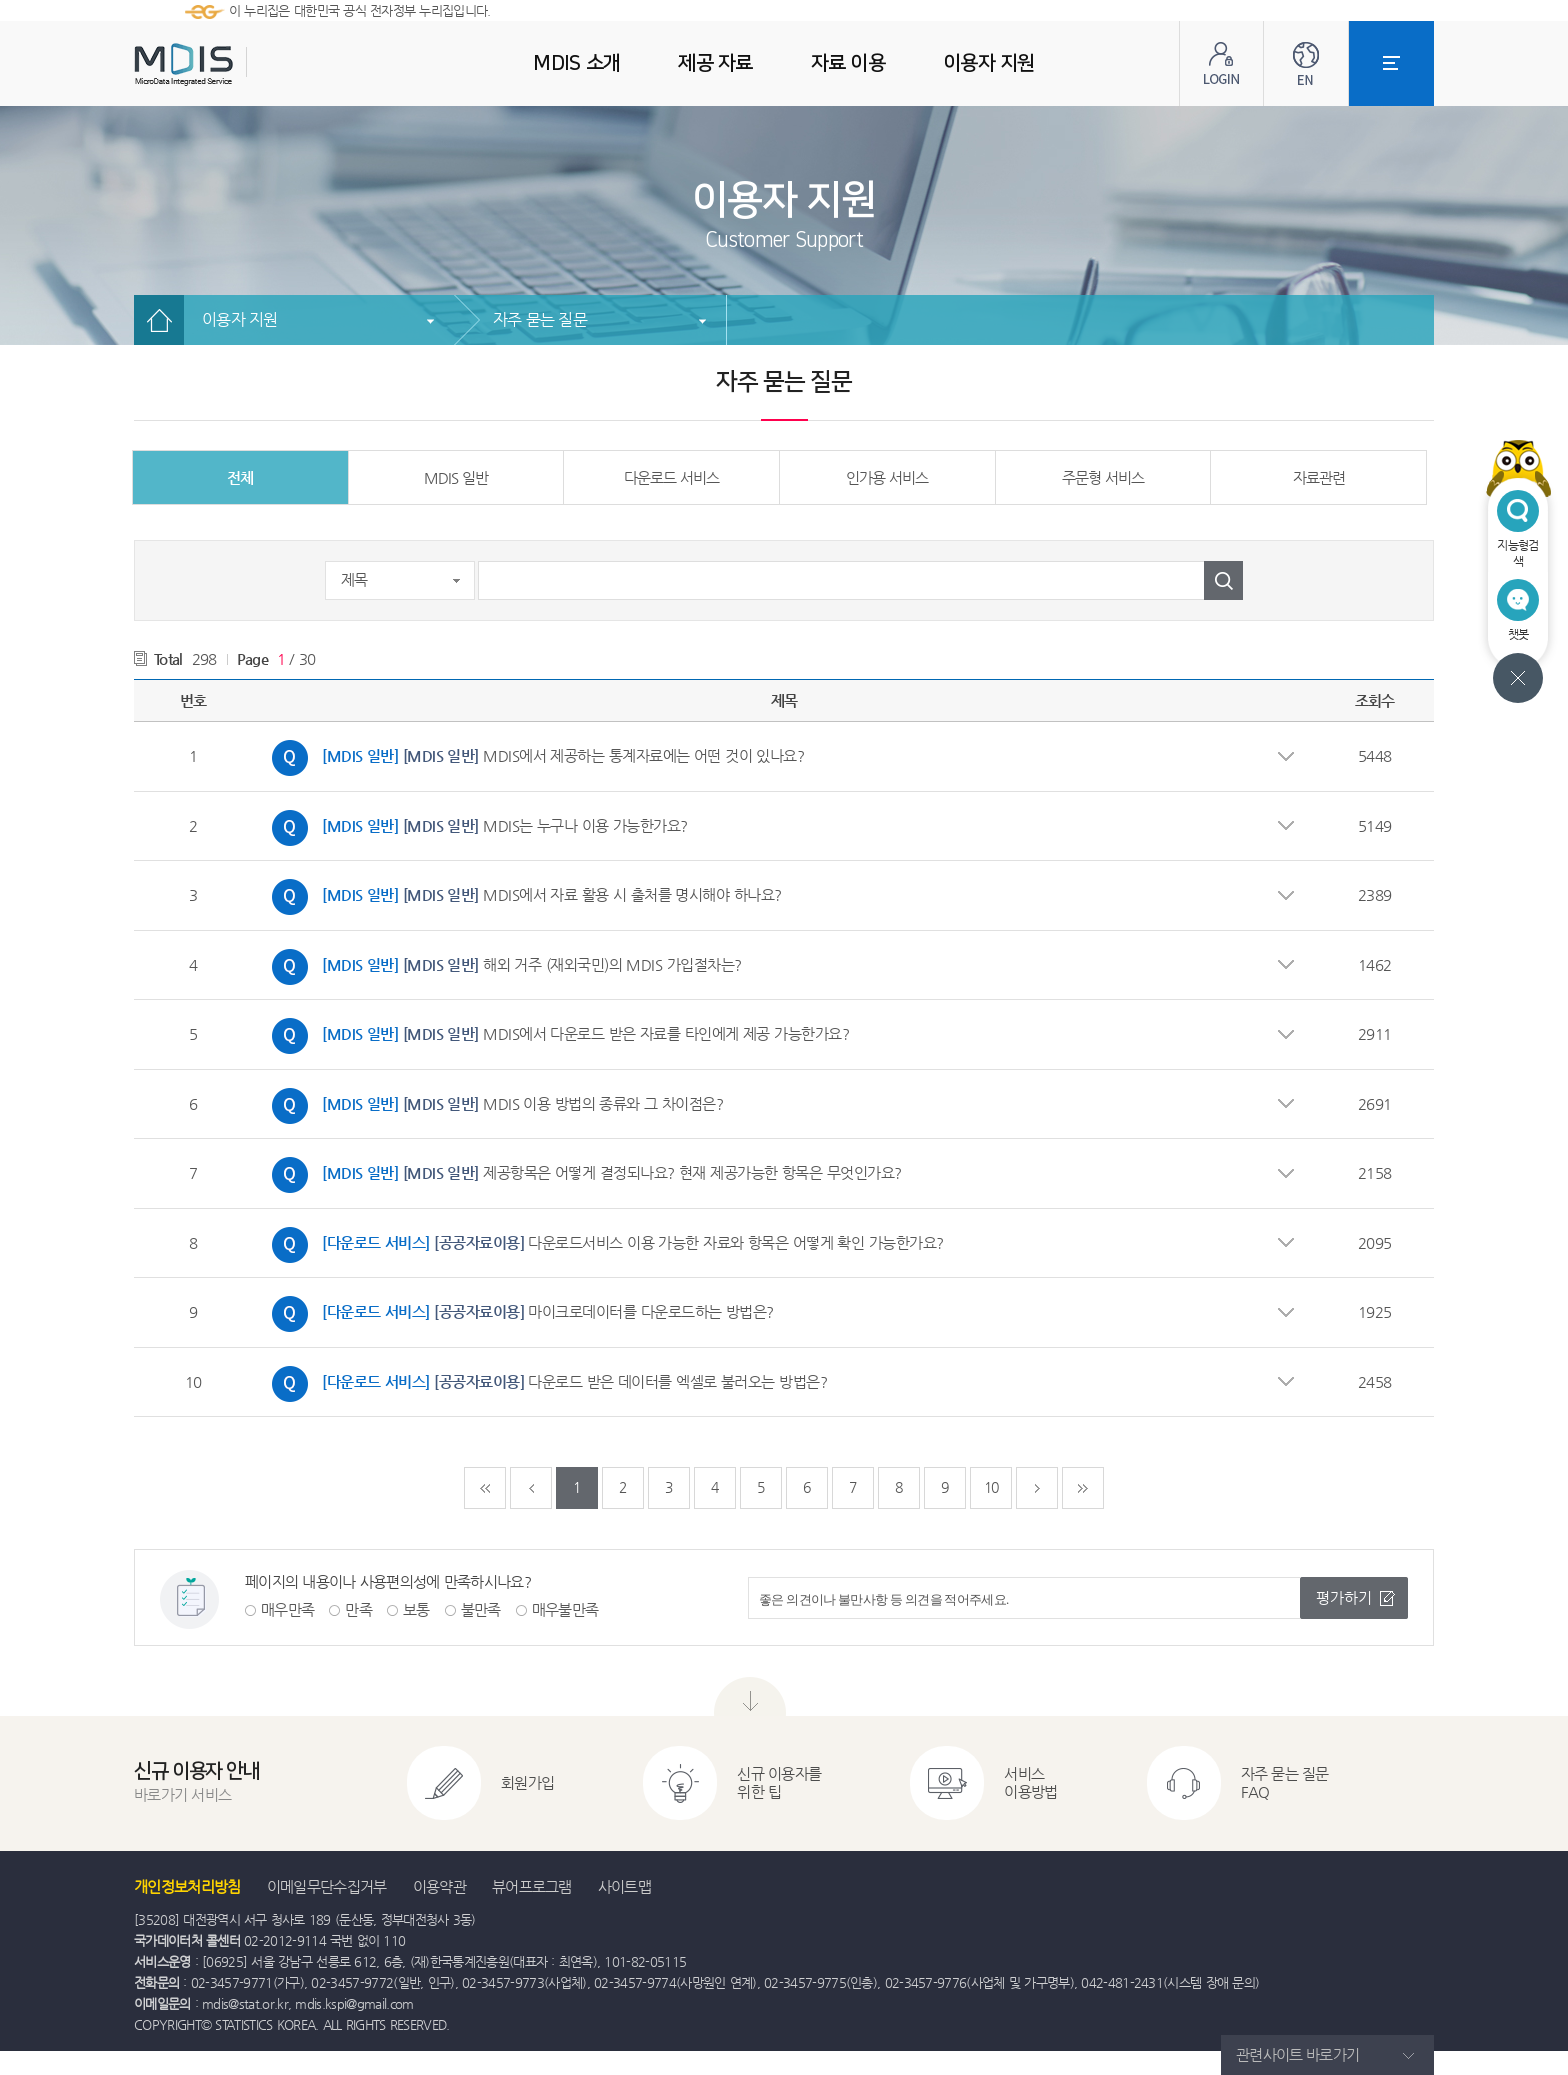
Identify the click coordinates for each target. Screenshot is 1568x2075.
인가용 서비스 (887, 477)
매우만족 (287, 1609)
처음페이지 (485, 1488)
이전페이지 (531, 1488)
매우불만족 (565, 1609)
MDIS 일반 (456, 477)
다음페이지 (1037, 1488)
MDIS (234, 64)
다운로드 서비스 (671, 477)
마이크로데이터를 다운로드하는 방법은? (518, 1314)
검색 (1223, 580)
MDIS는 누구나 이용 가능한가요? (475, 828)
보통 (416, 1609)
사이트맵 (624, 1886)
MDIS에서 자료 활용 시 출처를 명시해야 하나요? (522, 897)
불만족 (481, 1609)
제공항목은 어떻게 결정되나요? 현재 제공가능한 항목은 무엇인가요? (582, 1175)
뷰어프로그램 (532, 1886)
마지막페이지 (1083, 1488)
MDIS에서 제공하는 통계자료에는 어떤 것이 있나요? (533, 758)
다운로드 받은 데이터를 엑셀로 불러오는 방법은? (544, 1384)
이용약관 (439, 1886)
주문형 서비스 (1103, 477)
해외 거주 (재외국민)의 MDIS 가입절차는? (502, 967)
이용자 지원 (240, 319)
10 (991, 1487)
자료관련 (1319, 477)
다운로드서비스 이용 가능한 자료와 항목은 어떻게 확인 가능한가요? (603, 1245)
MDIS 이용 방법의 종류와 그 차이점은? (492, 1106)
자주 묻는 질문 (540, 319)
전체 (240, 477)
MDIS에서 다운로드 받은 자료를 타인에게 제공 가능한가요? (555, 1036)
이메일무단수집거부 (327, 1886)
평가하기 (1344, 1597)
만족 (358, 1609)
